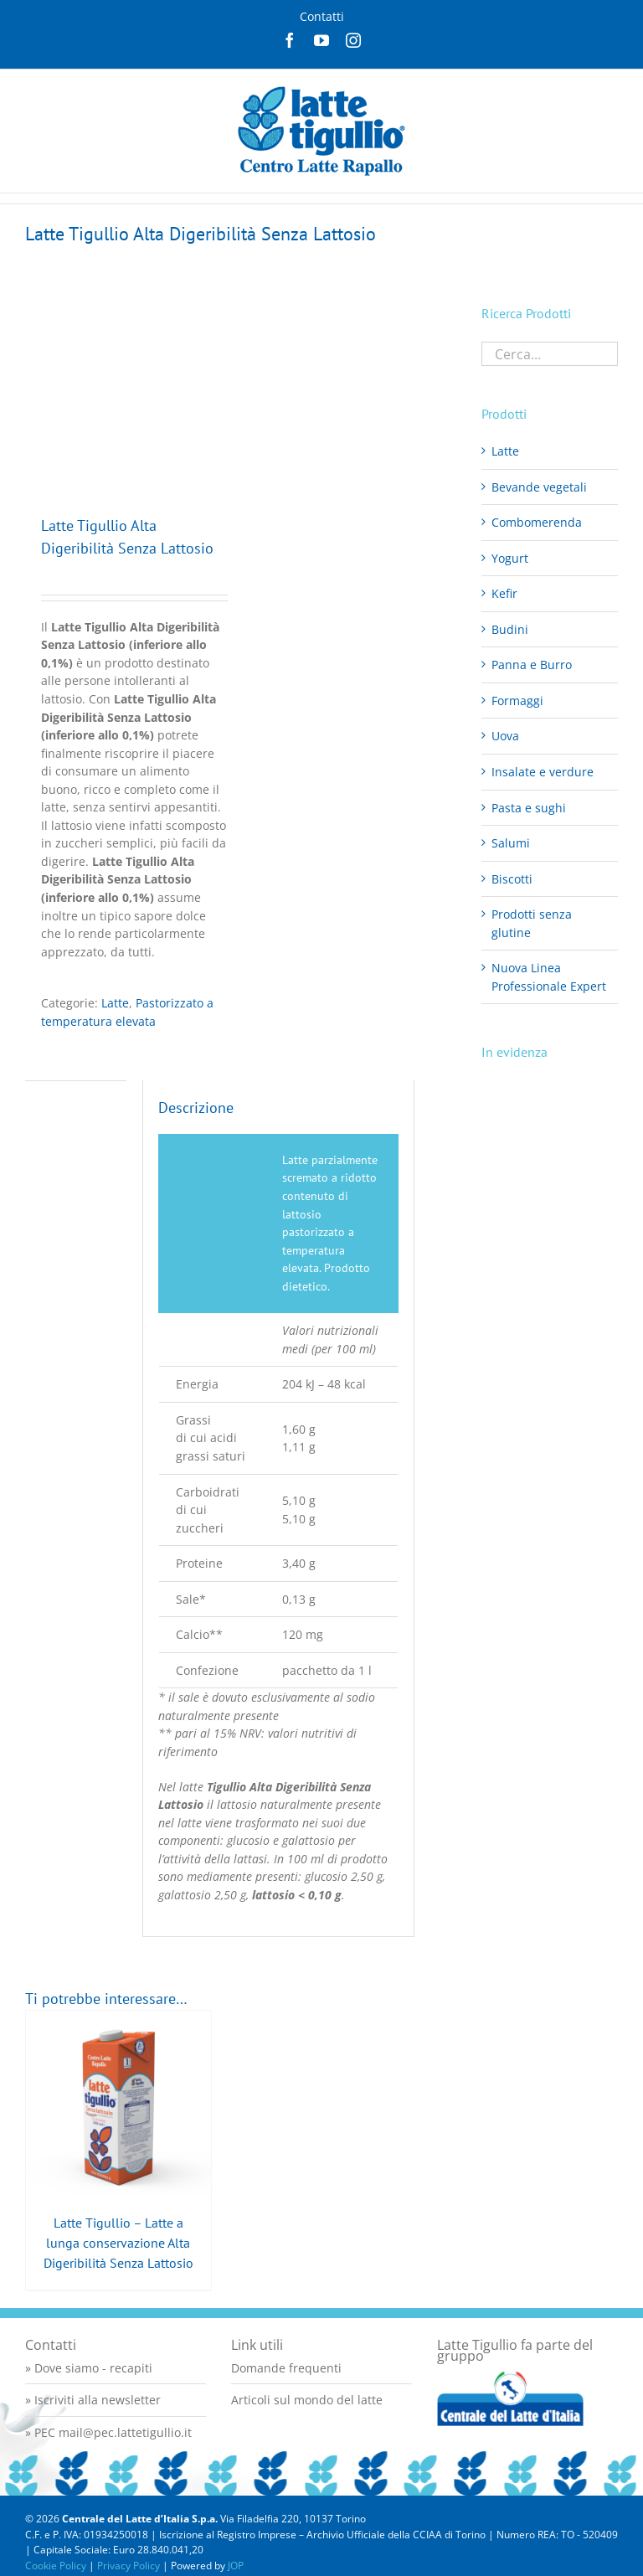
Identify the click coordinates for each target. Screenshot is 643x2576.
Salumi (510, 843)
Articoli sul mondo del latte (307, 2400)
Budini (509, 629)
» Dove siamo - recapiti (88, 2368)
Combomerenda (536, 522)
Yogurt (509, 558)
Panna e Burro (531, 664)
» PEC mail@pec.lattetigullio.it (108, 2432)
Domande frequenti (286, 2368)
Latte (115, 1003)
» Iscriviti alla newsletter (93, 2400)
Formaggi (517, 700)
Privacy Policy (128, 2565)
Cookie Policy (55, 2565)
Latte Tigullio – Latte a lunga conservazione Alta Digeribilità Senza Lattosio (118, 2242)
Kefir (504, 593)
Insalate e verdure (542, 772)
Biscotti (511, 879)
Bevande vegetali (539, 487)
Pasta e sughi (528, 808)
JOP (236, 2565)
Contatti (322, 16)
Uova (505, 736)
